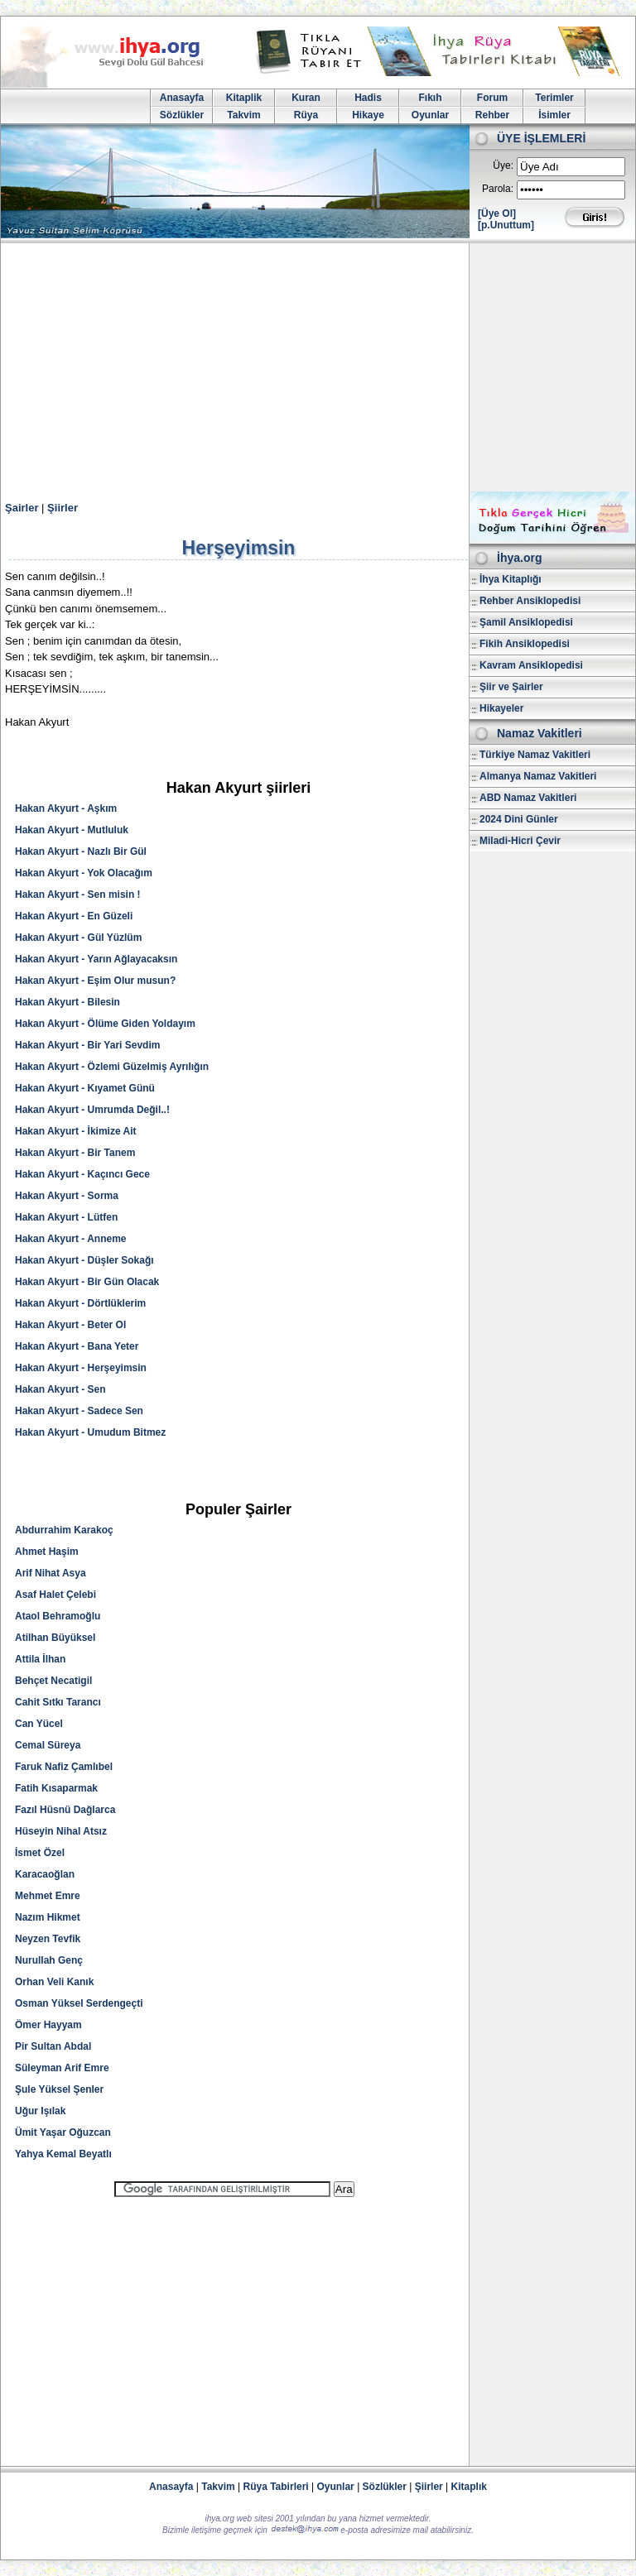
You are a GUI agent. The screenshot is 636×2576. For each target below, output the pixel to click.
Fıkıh (429, 97)
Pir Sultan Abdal (53, 2046)
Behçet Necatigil (53, 1680)
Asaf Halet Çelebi (55, 1594)
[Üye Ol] (497, 213)
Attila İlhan (40, 1659)
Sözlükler (182, 115)
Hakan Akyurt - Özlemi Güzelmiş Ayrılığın (112, 1066)
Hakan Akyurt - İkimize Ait (75, 1131)
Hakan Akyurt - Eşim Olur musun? (95, 980)
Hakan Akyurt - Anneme (70, 1239)
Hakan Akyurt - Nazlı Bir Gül (81, 851)
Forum (492, 97)
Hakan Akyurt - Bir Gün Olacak (87, 1282)
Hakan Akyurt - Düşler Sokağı (84, 1260)
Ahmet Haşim (47, 1551)
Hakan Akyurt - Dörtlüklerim (80, 1303)
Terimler (554, 97)
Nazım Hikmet (47, 1917)
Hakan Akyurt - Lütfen (66, 1217)
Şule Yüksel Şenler (59, 2089)
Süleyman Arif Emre (62, 2068)
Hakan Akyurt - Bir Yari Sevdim (87, 1045)
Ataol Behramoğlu (57, 1616)
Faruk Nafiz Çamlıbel (64, 1766)
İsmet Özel (40, 1853)
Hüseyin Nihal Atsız (61, 1831)
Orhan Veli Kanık (54, 1982)
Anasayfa (182, 97)
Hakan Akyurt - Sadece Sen (79, 1411)
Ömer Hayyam (48, 2025)
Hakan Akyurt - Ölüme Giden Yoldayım (105, 1023)
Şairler (21, 507)
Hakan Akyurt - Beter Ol (70, 1325)
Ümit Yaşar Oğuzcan (63, 2132)
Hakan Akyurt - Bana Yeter (76, 1346)
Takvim (243, 115)
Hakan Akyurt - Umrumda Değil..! (92, 1109)
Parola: (497, 188)
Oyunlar (430, 115)
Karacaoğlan (45, 1874)
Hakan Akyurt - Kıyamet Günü (85, 1088)
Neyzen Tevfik (47, 1939)
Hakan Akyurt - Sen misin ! (78, 894)
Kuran (306, 97)
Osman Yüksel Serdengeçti (79, 2003)
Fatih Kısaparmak (56, 1788)
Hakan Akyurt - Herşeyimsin (81, 1368)
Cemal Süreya (47, 1745)
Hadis (368, 97)
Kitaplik (244, 97)
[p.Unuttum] (506, 225)
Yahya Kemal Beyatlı (63, 2154)
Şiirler (62, 507)
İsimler (554, 115)
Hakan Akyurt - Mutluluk (71, 830)
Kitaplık (469, 2486)
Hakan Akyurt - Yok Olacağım (83, 873)
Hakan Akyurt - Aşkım (66, 808)
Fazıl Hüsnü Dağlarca (65, 1810)
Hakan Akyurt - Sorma (66, 1196)
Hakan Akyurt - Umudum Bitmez (90, 1432)
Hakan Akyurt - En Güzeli (73, 916)
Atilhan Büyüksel (55, 1637)
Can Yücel (39, 1723)
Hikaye (368, 115)
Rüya (306, 115)
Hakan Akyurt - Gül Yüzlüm (78, 937)
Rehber (492, 115)
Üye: (503, 165)
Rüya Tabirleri (276, 2486)
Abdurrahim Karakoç (64, 1530)
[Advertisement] (318, 367)
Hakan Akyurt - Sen (60, 1389)
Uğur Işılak (40, 2111)
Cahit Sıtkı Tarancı (58, 1702)
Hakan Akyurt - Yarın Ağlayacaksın (96, 959)
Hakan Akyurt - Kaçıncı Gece (82, 1174)
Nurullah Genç (49, 1960)
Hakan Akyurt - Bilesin (67, 1002)
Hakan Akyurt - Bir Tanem (75, 1152)
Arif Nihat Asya (50, 1573)
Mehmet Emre (47, 1896)
